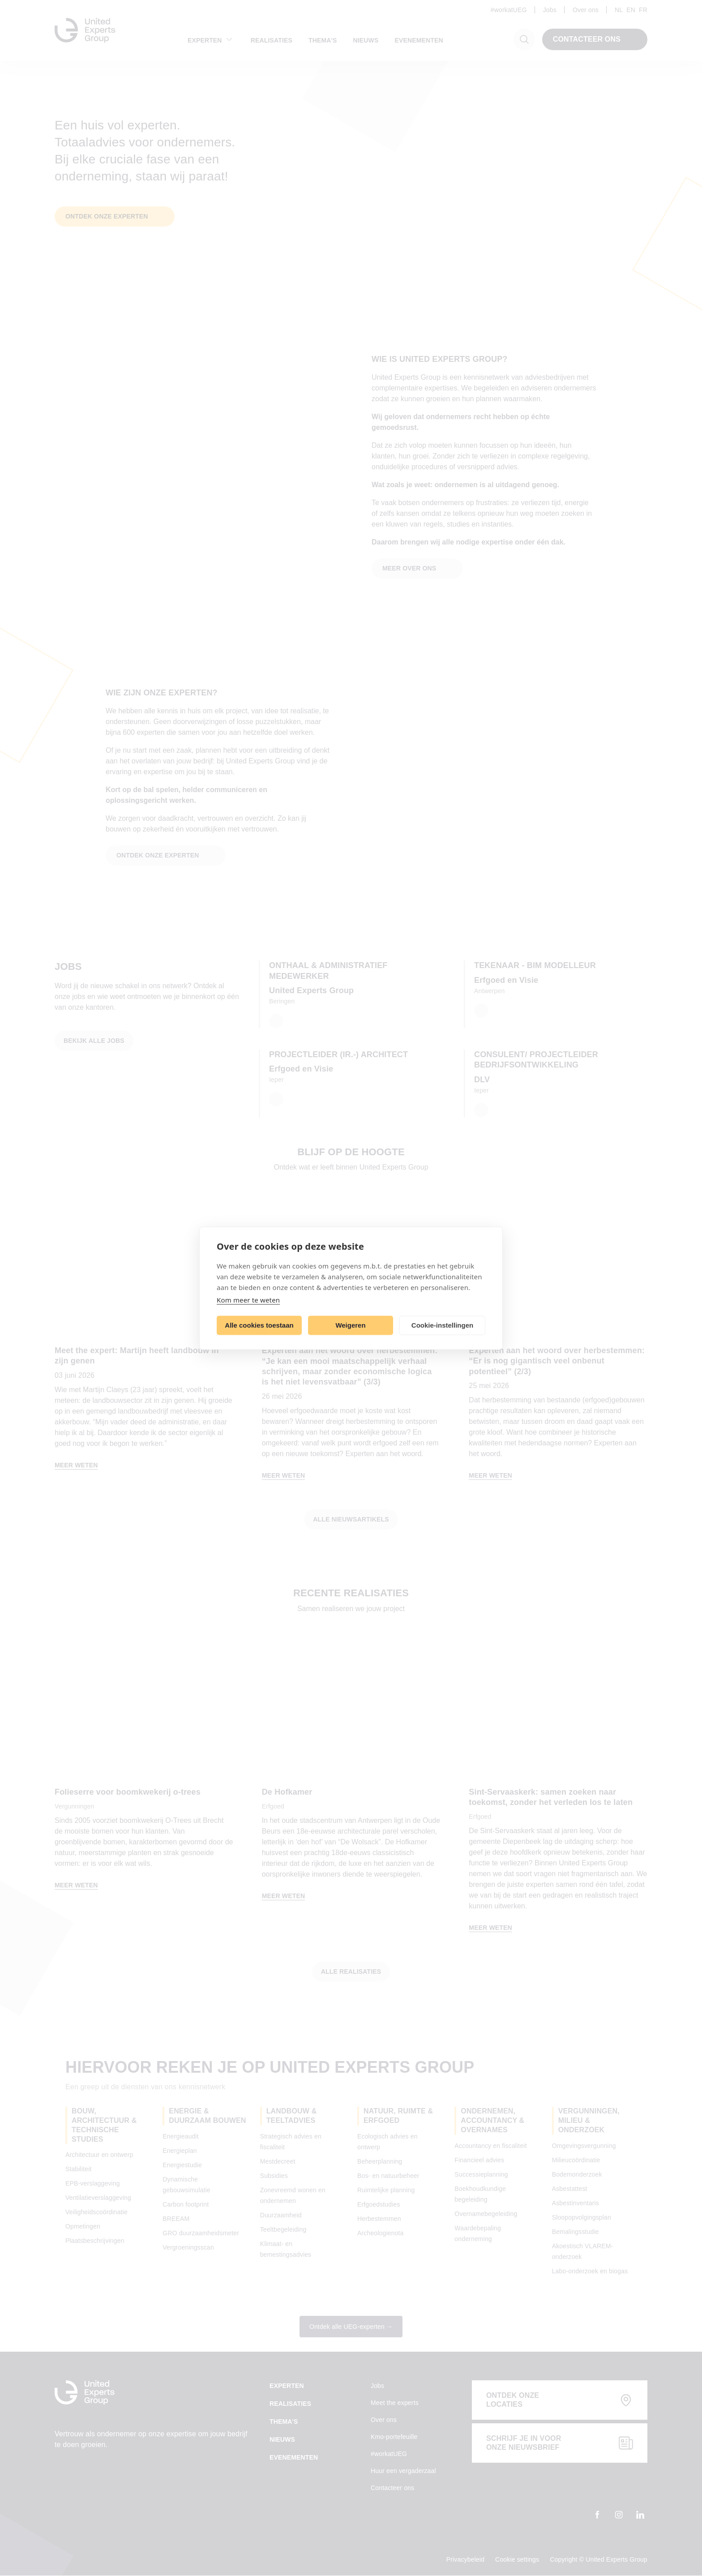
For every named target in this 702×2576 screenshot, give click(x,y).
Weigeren (350, 1325)
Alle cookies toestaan (259, 1325)
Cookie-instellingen (442, 1325)
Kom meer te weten (248, 1299)
